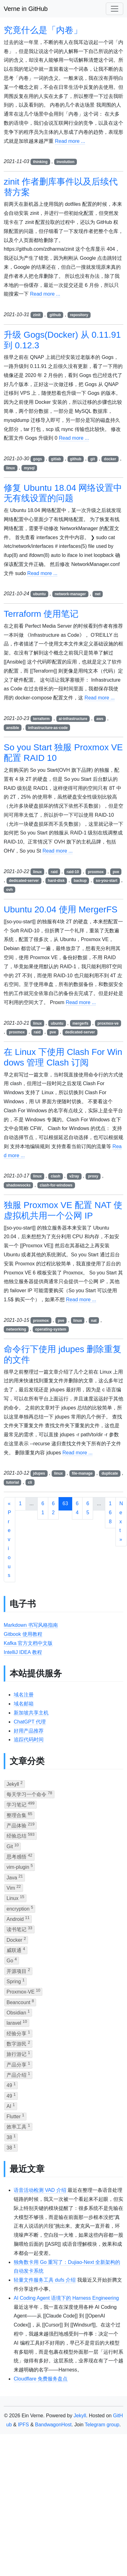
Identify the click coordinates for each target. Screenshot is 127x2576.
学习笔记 (21, 1804)
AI (11, 2105)
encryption (20, 1908)
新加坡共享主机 (31, 1712)
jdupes (39, 1473)
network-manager (70, 594)
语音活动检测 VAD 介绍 (40, 2190)
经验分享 (18, 2033)
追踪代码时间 (29, 1739)
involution (65, 162)
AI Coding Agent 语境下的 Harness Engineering (66, 2298)
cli (30, 1482)
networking (16, 1329)
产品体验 (21, 1825)
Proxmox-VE (23, 1991)
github (55, 315)
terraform (41, 719)
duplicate (109, 1473)
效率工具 (18, 2126)
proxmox (96, 872)
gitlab (56, 459)
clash (55, 1176)
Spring (16, 1981)
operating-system (50, 1329)
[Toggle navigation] (114, 8)
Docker (16, 1939)
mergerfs (80, 1023)
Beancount (20, 2001)
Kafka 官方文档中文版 (28, 1643)
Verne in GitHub (26, 8)
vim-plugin (20, 1866)
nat (93, 1320)
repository (79, 315)
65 (87, 1508)
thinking (40, 162)
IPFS (23, 2424)
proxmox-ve (108, 1023)
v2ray (74, 1176)
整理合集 (19, 1814)
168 (110, 1512)
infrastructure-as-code (48, 728)
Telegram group (102, 2424)
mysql (29, 468)
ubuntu (39, 594)
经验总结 (21, 1835)
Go (12, 1960)
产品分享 (18, 2064)
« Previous (9, 1539)
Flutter (15, 2116)
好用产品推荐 (29, 1730)
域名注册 (24, 1694)
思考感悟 (19, 1856)
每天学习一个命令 (29, 1794)
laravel (17, 2022)
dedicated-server (24, 880)
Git (13, 1846)
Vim (14, 1887)
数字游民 (18, 2043)
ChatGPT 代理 (30, 1721)
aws (99, 719)
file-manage (82, 1473)
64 (77, 1508)
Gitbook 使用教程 (23, 1634)
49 (11, 2084)
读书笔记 (19, 1929)
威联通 (16, 1949)
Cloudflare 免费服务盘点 (41, 2378)
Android (18, 1918)
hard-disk (56, 880)
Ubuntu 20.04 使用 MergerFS (60, 909)
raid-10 (73, 872)
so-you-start (106, 880)
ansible (12, 728)
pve (116, 872)
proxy (93, 1176)
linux (10, 468)
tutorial (12, 1482)
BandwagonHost (53, 2424)
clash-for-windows (56, 1185)
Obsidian (18, 2012)
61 (42, 1508)
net (98, 594)
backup (80, 880)
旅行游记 (18, 2053)
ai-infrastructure (73, 719)
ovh (9, 889)
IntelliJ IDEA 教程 (23, 1652)
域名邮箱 (24, 1703)
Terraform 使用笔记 (41, 614)
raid (54, 872)
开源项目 (18, 1970)
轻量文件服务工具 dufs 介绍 (45, 2280)
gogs (37, 459)
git (92, 459)
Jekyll (15, 1783)
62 (53, 1508)
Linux (15, 1897)
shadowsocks (18, 1185)
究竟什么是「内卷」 (43, 30)
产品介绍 (18, 2074)
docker (110, 459)
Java (15, 1877)
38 (11, 2137)
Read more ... (70, 141)
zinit (36, 315)
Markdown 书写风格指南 (31, 1625)
